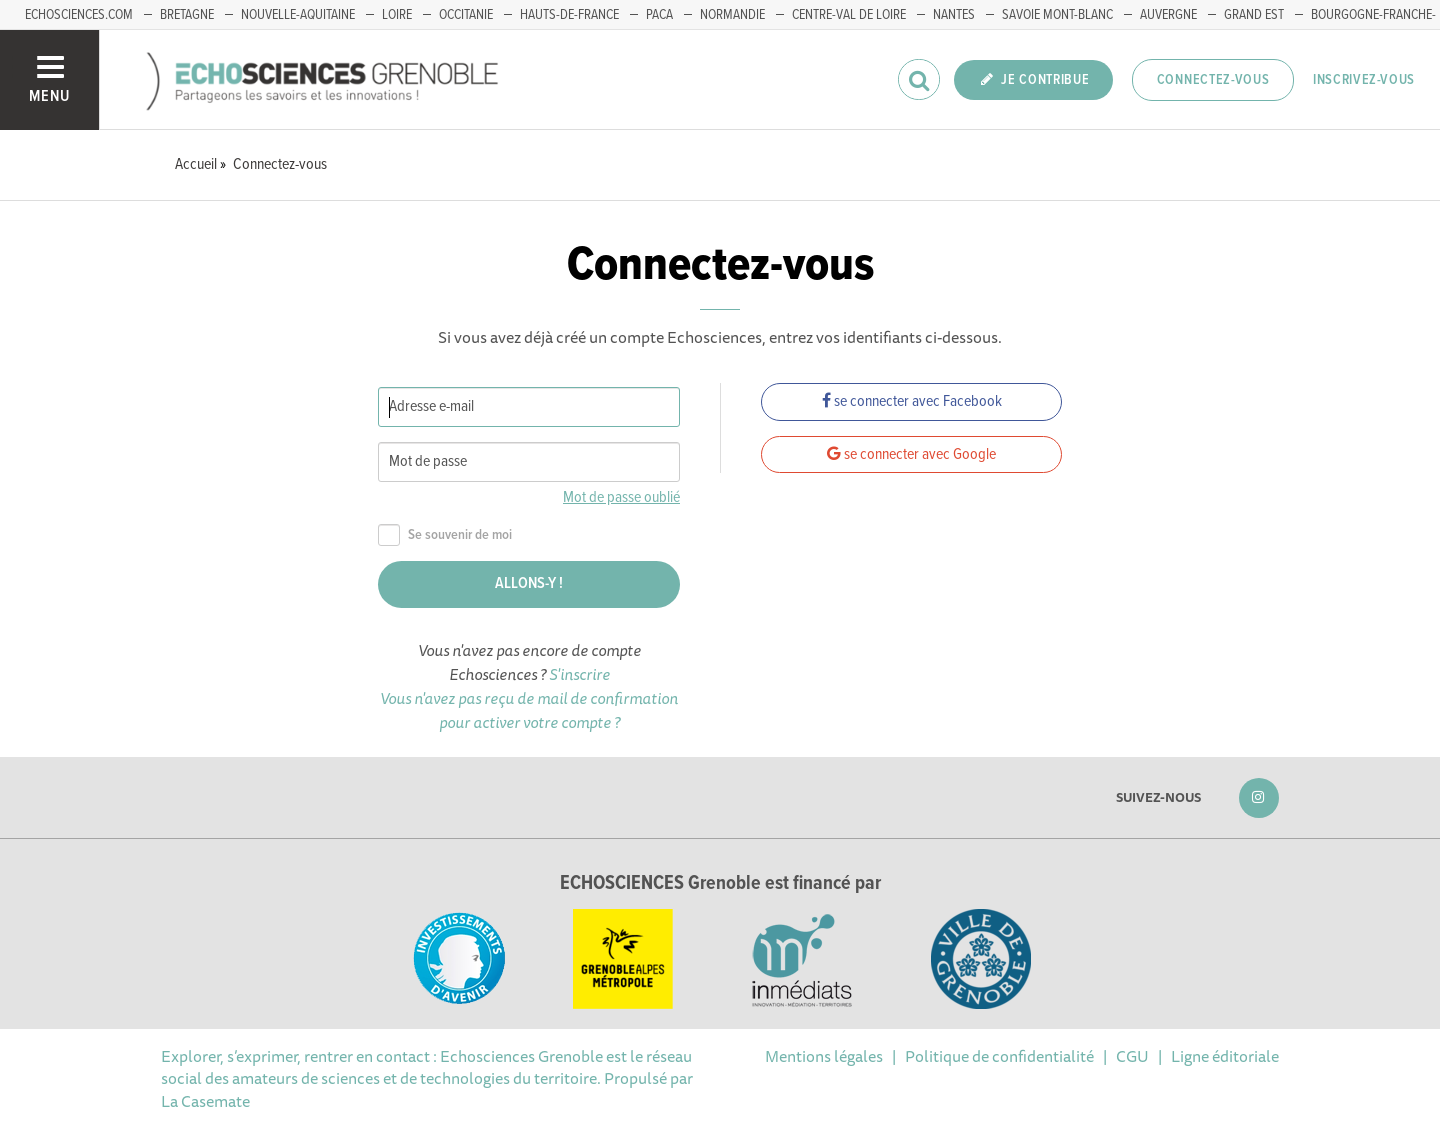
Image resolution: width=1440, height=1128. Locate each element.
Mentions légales (824, 1056)
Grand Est (1254, 15)
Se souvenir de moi (445, 535)
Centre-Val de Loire (849, 15)
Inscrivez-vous (1364, 80)
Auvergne (1168, 15)
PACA (659, 15)
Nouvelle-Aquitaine (298, 15)
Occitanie (466, 15)
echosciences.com (79, 15)
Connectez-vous (1213, 80)
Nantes (954, 15)
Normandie (732, 15)
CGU (1132, 1056)
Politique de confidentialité (999, 1056)
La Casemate (205, 1101)
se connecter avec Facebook (912, 401)
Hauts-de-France (569, 15)
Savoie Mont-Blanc (1057, 15)
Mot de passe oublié (621, 497)
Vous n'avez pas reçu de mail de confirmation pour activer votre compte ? (529, 710)
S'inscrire (579, 674)
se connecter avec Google (911, 454)
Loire (397, 15)
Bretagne (187, 15)
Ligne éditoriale (1225, 1056)
